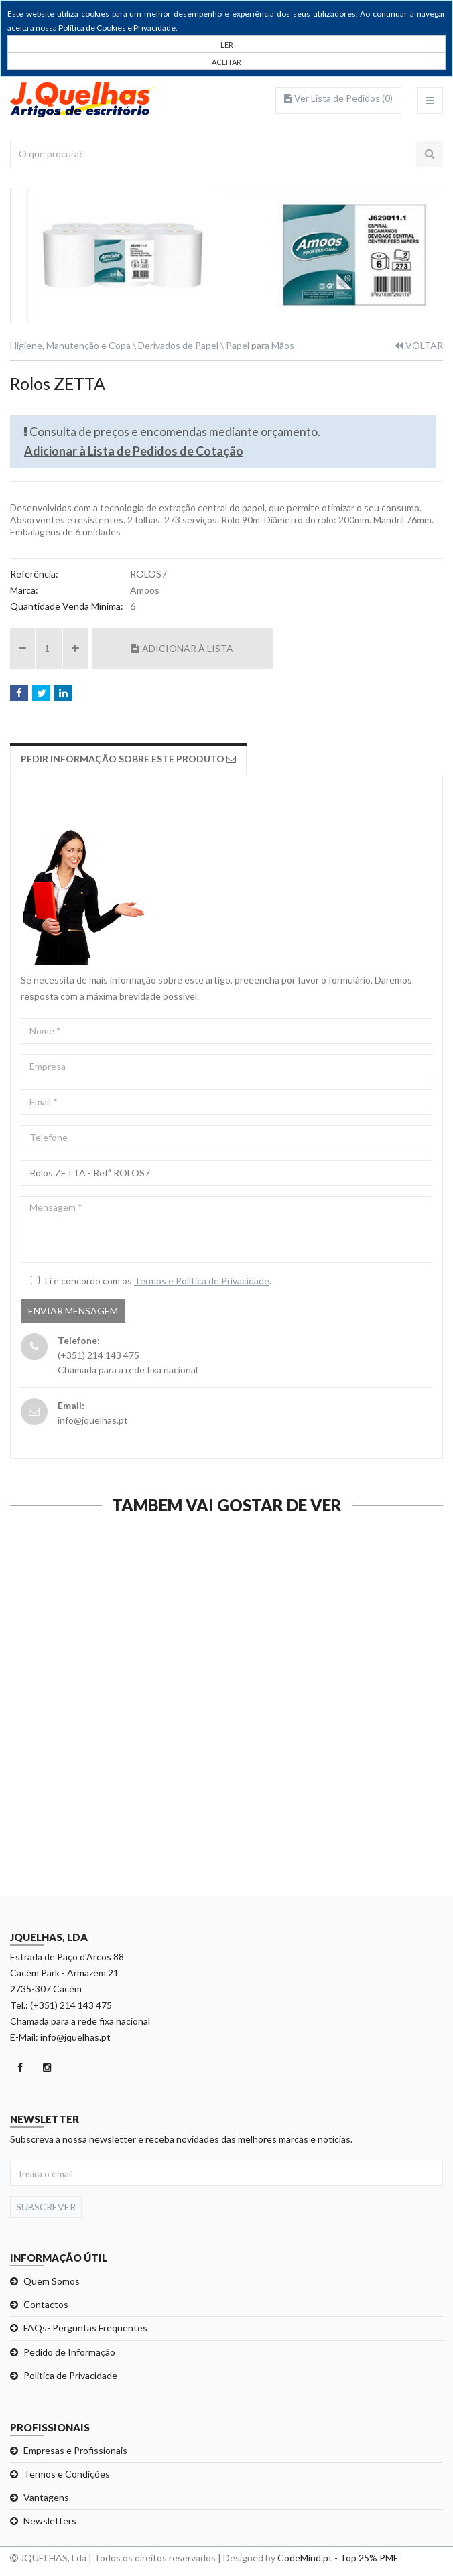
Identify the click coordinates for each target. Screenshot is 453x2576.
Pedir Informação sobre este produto (128, 758)
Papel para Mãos (260, 345)
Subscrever (46, 2206)
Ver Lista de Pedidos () (338, 98)
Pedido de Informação (69, 2352)
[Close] (226, 61)
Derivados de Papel (178, 345)
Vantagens (46, 2497)
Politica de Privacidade (70, 2375)
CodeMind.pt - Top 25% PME (338, 2557)
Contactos (45, 2304)
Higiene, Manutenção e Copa (70, 345)
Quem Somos (51, 2281)
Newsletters (49, 2520)
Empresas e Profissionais (75, 2450)
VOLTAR (419, 345)
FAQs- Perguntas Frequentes (85, 2327)
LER (226, 44)
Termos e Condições (66, 2474)
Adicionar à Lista (182, 648)
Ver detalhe (225, 1802)
